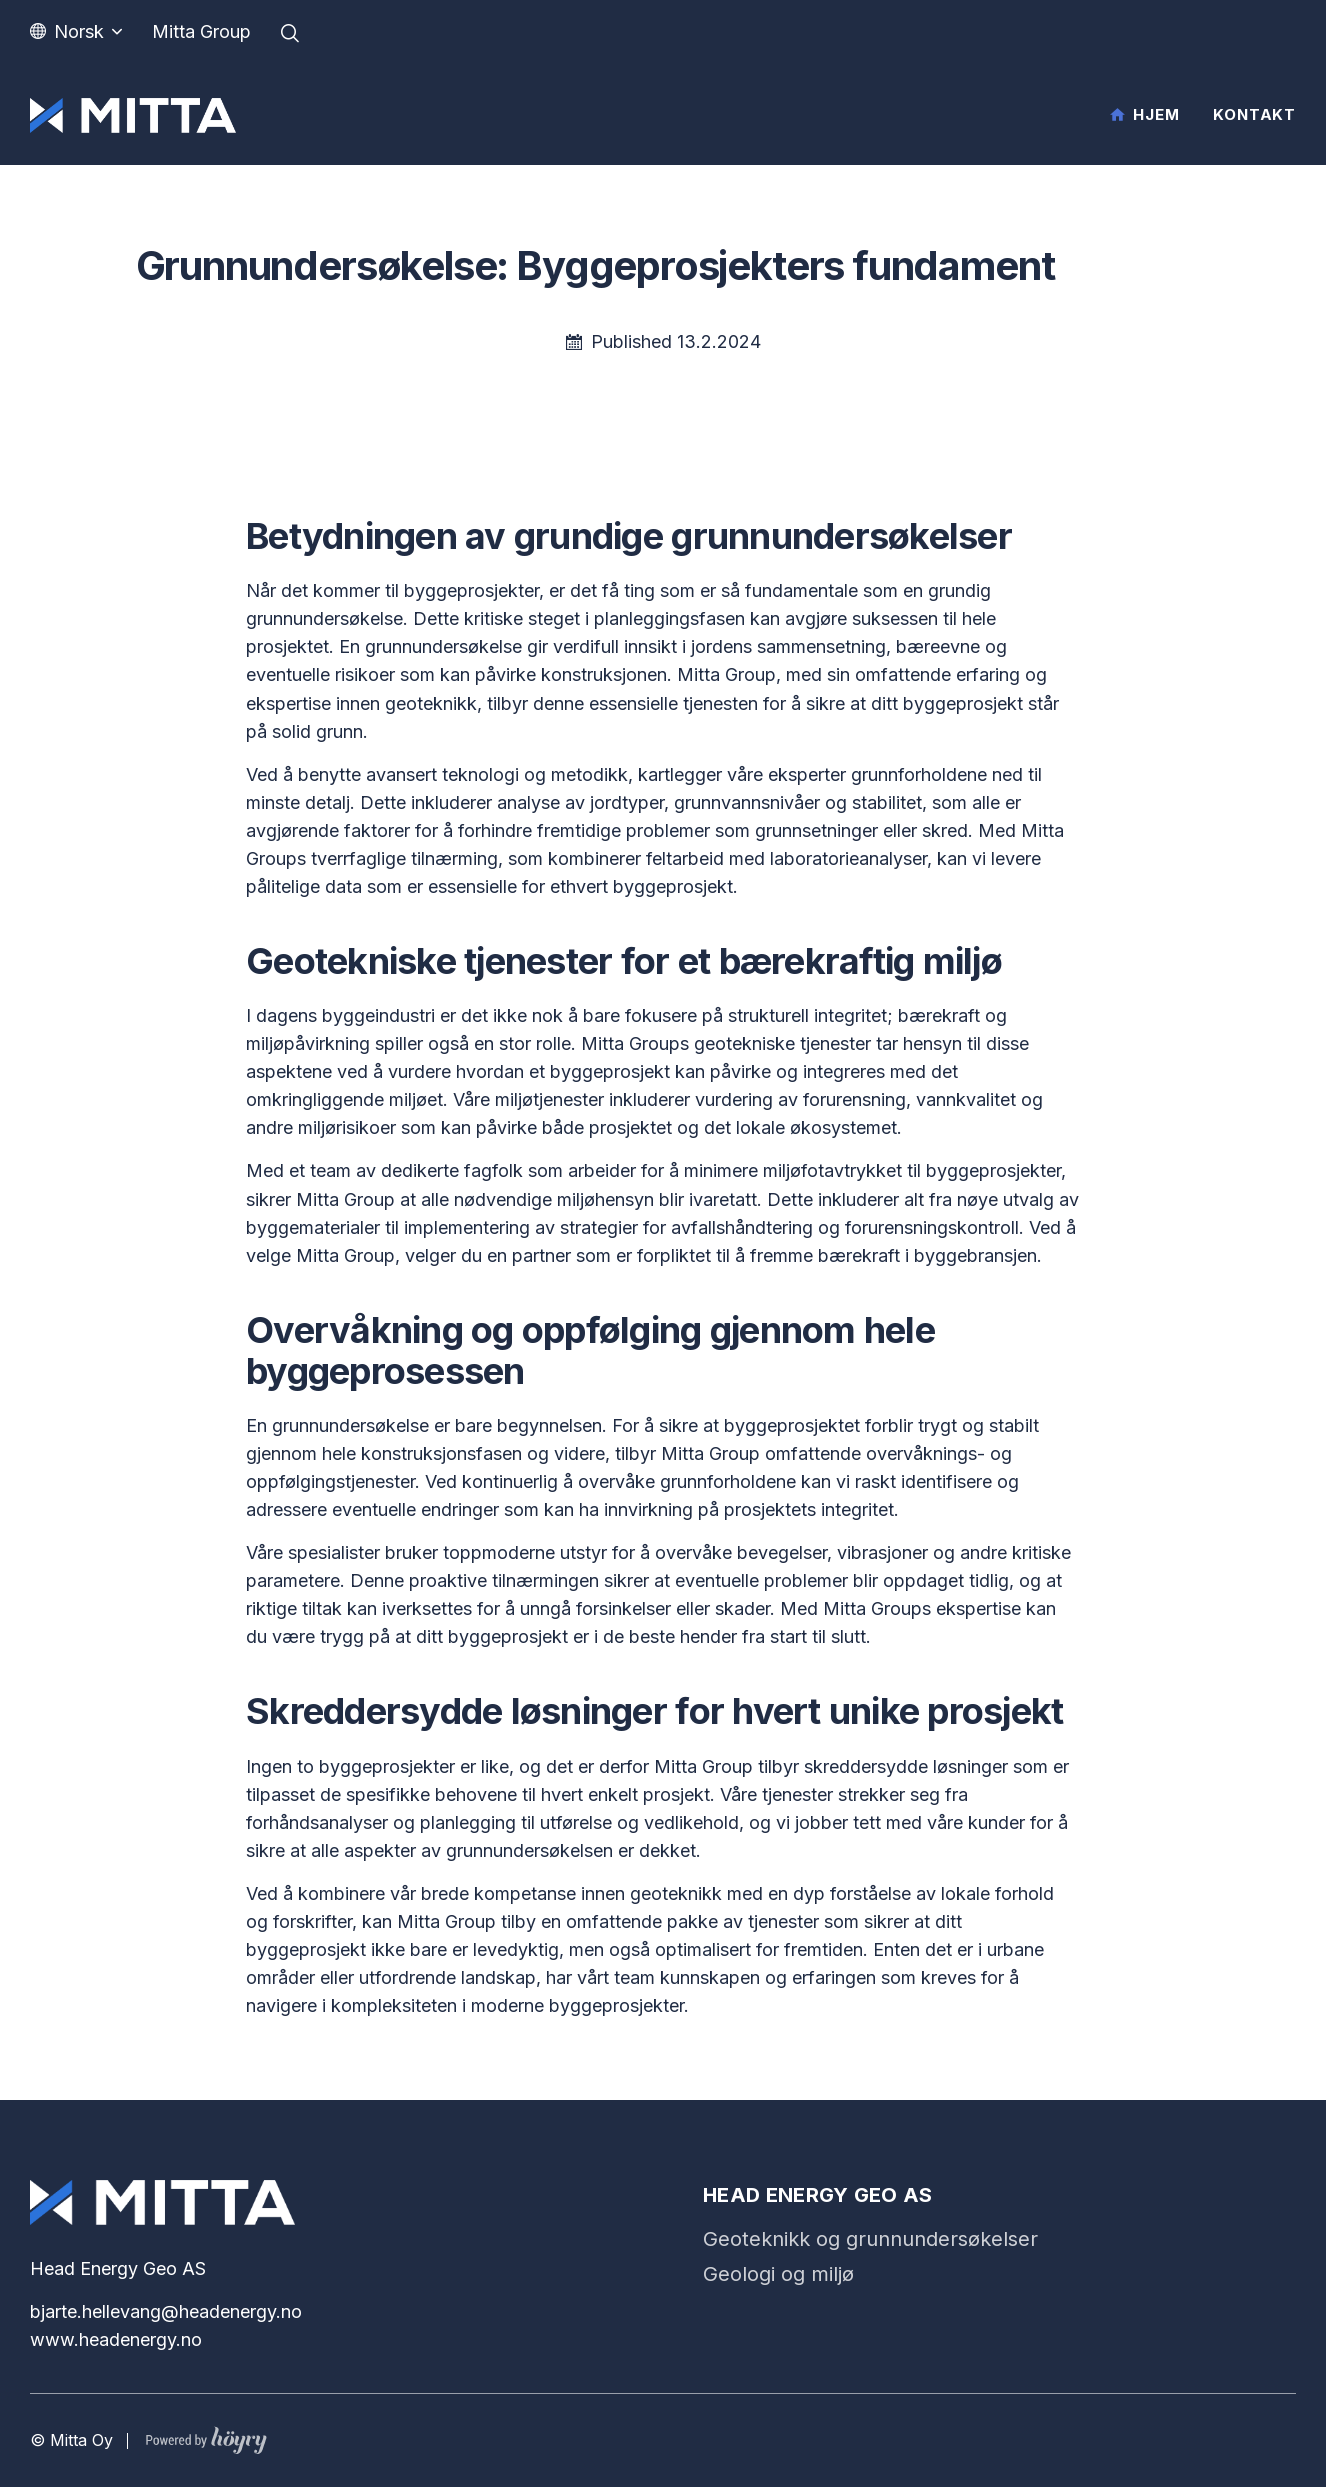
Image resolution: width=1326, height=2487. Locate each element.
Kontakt (1254, 114)
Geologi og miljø (778, 2274)
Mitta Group (201, 31)
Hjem (1156, 114)
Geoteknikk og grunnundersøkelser (870, 2239)
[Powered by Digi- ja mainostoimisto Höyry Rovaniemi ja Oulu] (206, 2436)
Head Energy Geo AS (818, 2195)
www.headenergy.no (116, 2339)
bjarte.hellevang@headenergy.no (166, 2311)
